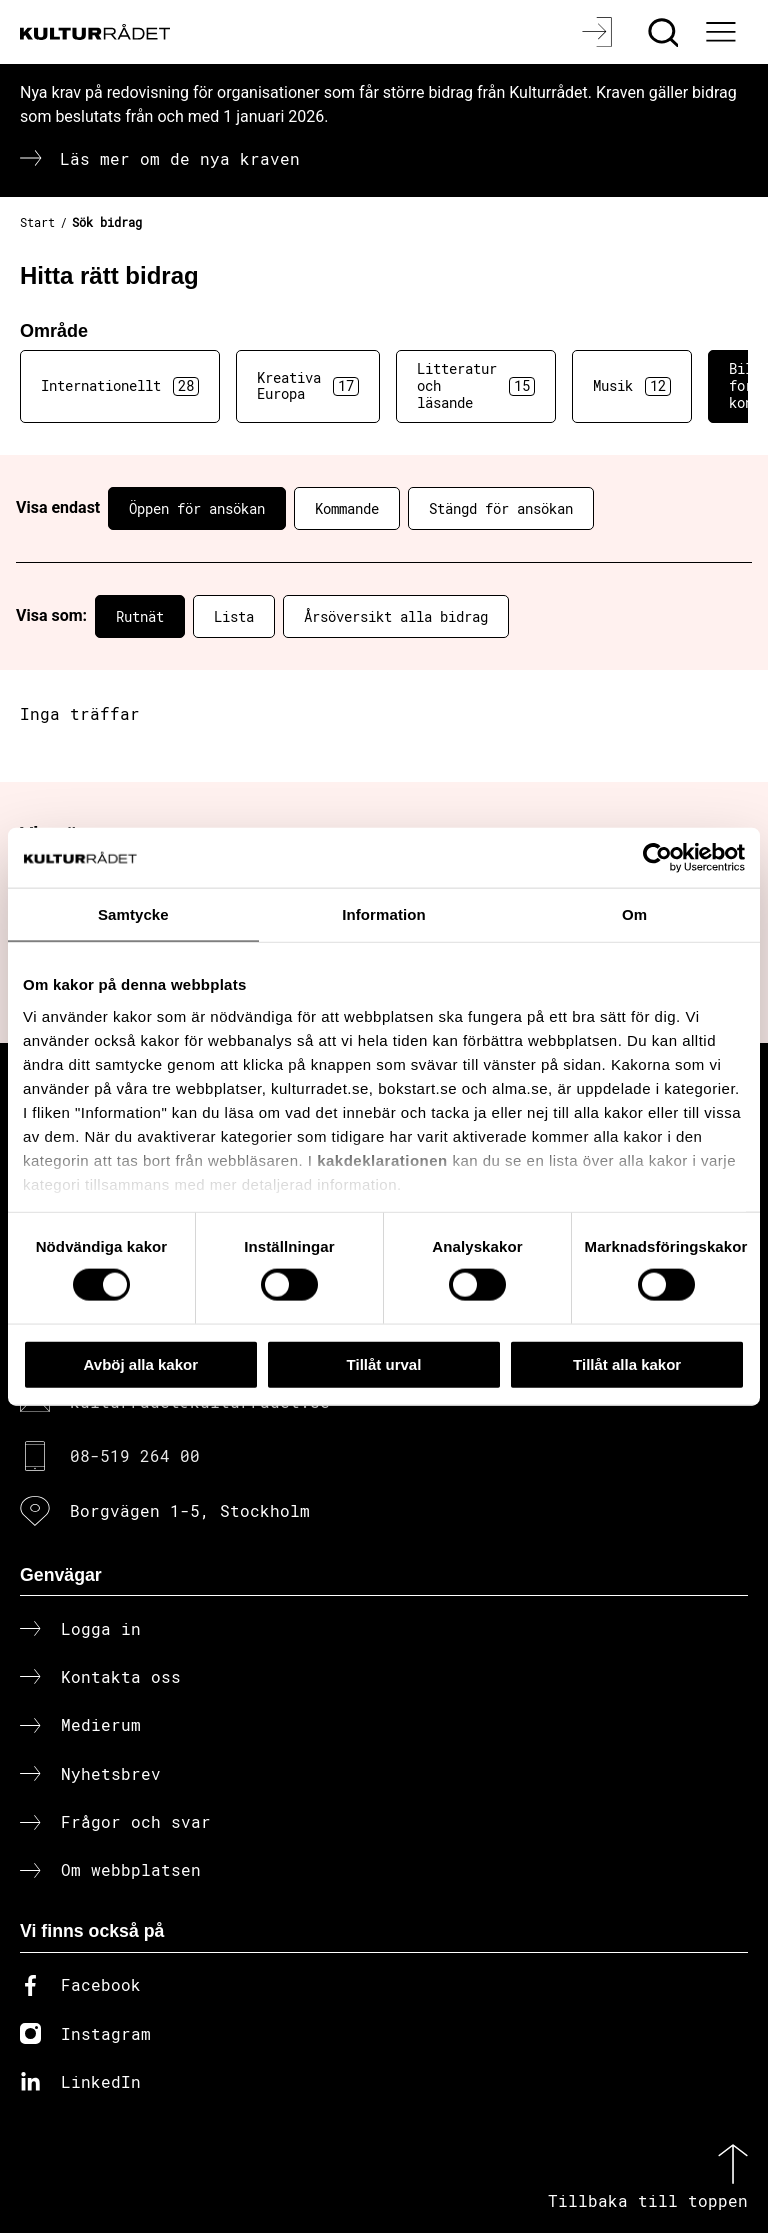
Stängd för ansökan (501, 508)
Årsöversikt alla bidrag (396, 616)
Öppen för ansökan (197, 508)
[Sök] (665, 32)
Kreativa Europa (308, 386)
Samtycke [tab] (133, 913)
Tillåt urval (384, 1363)
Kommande (347, 508)
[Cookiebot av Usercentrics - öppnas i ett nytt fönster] (657, 857)
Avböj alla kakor (141, 1363)
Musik (632, 386)
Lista (234, 616)
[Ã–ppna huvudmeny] (723, 32)
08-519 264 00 (135, 1455)
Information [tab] (384, 913)
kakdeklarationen (382, 1159)
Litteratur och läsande (476, 385)
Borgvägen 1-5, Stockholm (190, 1510)
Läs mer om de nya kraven (180, 158)
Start (37, 222)
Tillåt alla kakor (627, 1363)
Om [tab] (634, 913)
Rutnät (140, 616)
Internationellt (120, 386)
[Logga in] (599, 32)
